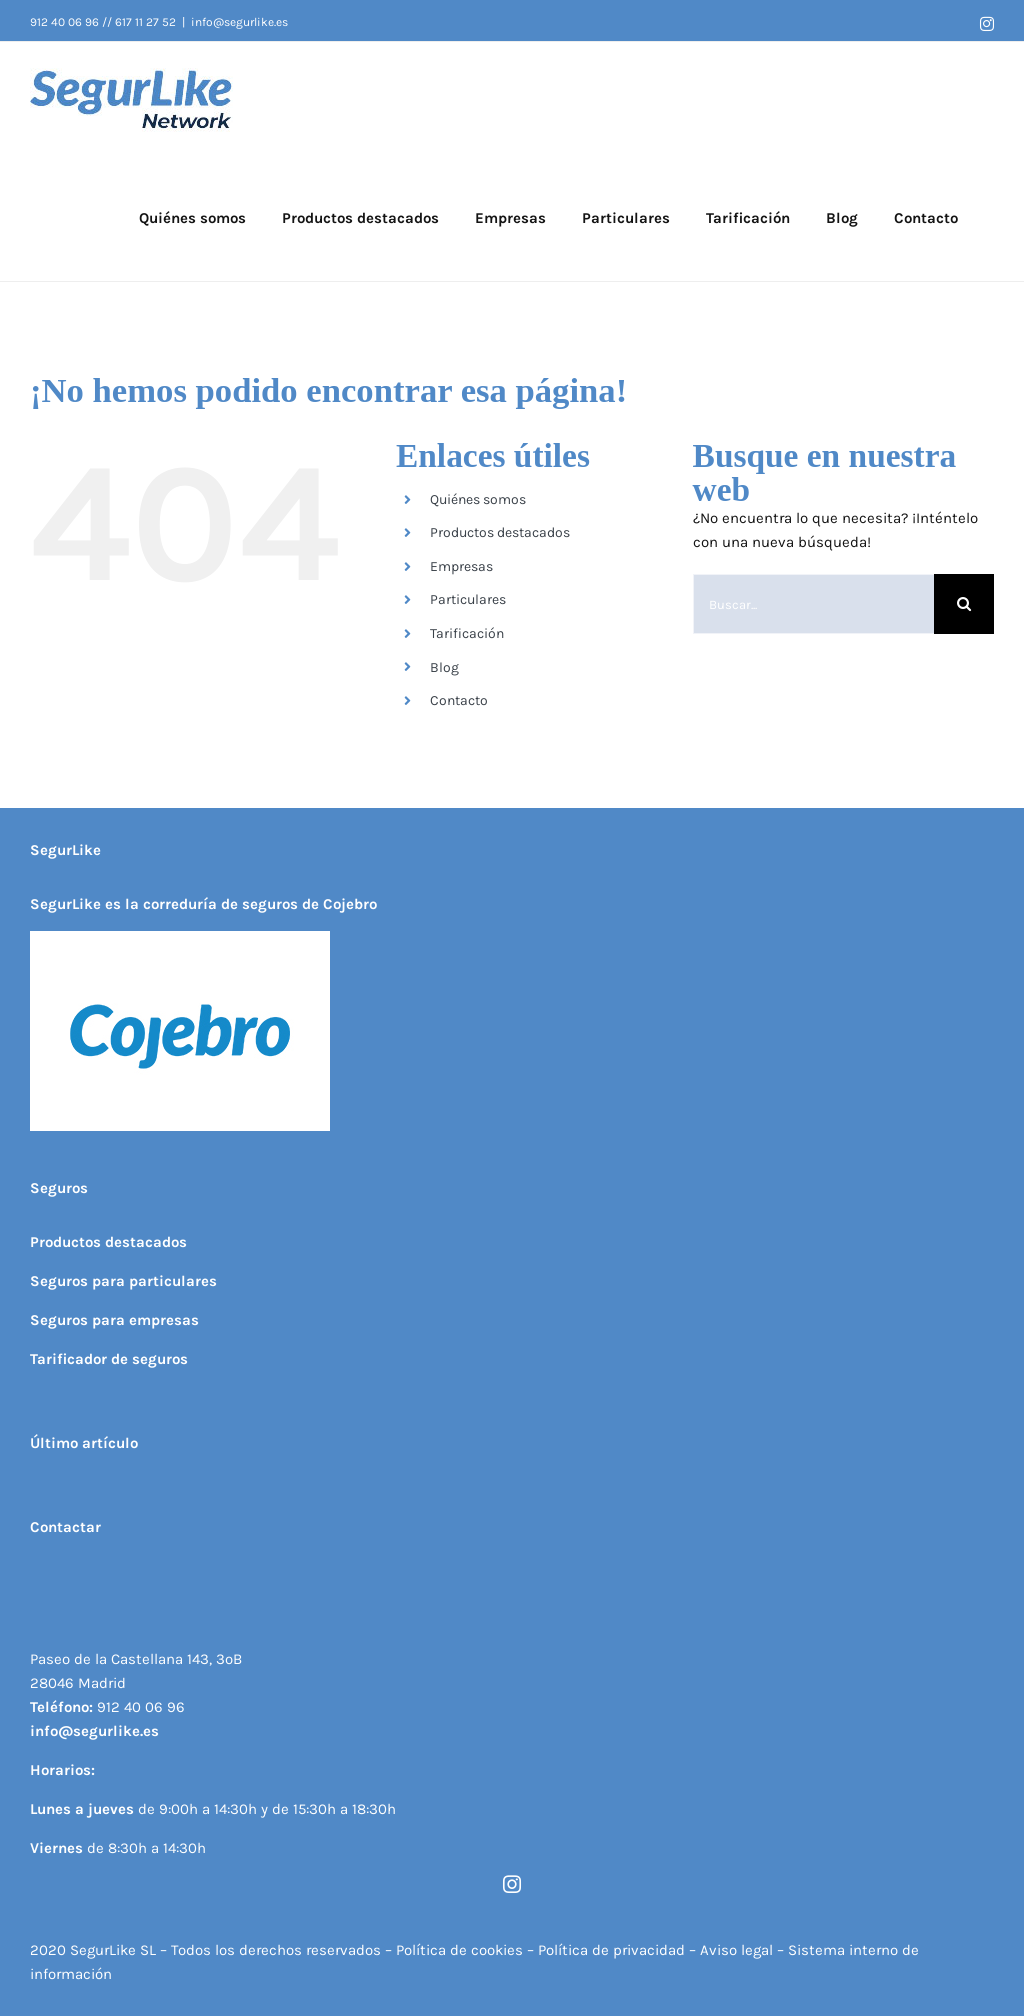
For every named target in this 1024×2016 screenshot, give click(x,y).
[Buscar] (964, 604)
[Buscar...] (813, 604)
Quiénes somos (478, 499)
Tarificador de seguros (109, 1359)
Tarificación (467, 633)
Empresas (461, 566)
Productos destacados (500, 532)
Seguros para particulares (123, 1281)
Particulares (468, 599)
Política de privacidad (611, 1950)
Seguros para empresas (114, 1320)
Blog (444, 667)
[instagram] (512, 1884)
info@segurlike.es (239, 22)
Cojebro (350, 904)
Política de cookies (459, 1950)
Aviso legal (738, 1950)
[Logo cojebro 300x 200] (180, 938)
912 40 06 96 (141, 1707)
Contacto (459, 700)
